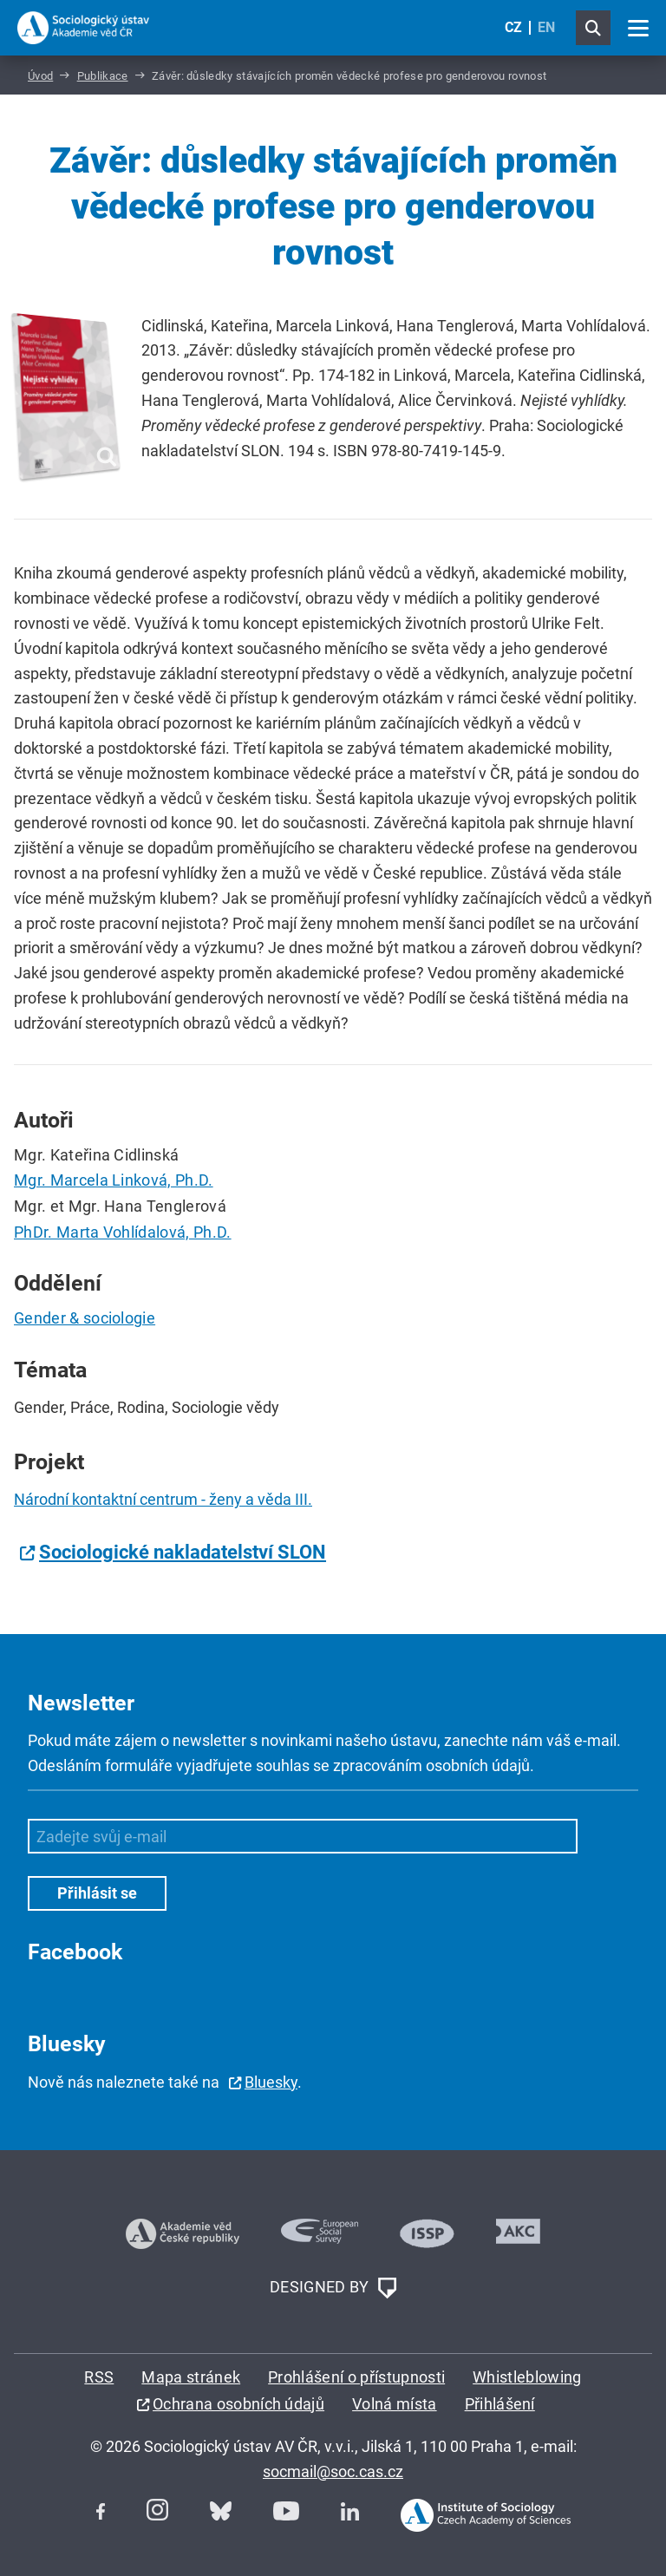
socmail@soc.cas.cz (333, 2471)
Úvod (40, 75)
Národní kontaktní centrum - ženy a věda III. (163, 1499)
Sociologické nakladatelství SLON (182, 1552)
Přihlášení (500, 2404)
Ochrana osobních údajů (238, 2404)
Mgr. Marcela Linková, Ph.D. (113, 1180)
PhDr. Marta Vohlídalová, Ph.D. (123, 1232)
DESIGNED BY (333, 2288)
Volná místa (394, 2404)
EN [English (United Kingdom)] (546, 27)
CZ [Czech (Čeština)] (513, 27)
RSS (99, 2377)
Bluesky (271, 2082)
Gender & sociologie (84, 1318)
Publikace (102, 75)
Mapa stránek (190, 2377)
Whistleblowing (527, 2377)
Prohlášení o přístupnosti (356, 2377)
